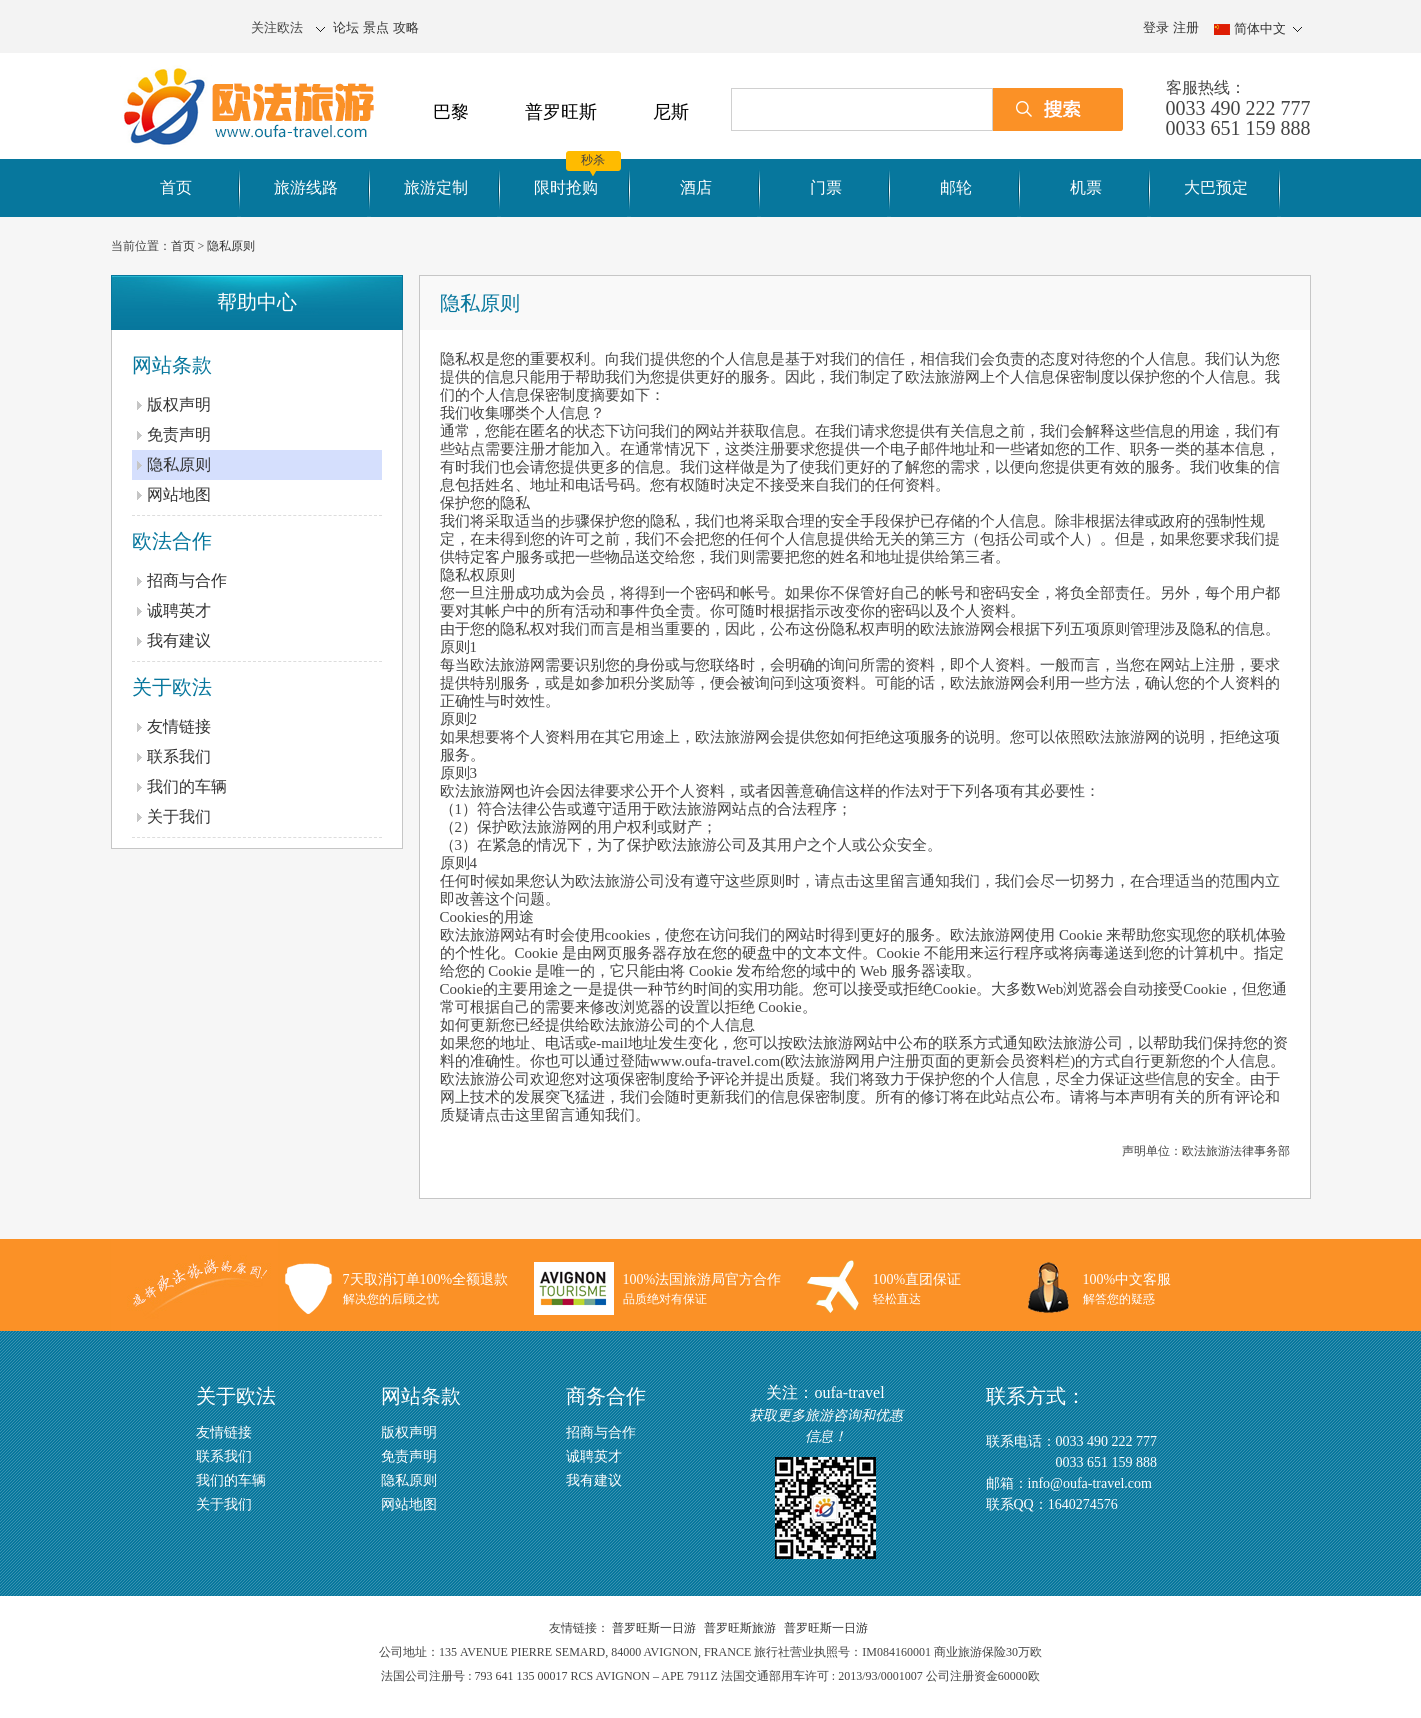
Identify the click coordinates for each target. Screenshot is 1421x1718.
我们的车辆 (187, 786)
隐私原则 (231, 246)
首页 (176, 187)
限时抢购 (566, 187)
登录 (1156, 27)
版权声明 (179, 404)
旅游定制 (436, 187)
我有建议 (179, 640)
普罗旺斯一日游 (654, 1628)
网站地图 (179, 494)
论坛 (346, 27)
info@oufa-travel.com (1090, 1483)
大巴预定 (1216, 187)
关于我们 (179, 816)
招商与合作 (187, 580)
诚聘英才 (179, 610)
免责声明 (179, 434)
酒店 (696, 187)
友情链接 (179, 726)
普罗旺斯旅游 (740, 1628)
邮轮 (956, 187)
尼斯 (671, 112)
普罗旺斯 (561, 112)
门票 (826, 187)
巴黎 (451, 112)
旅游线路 (306, 187)
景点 (376, 27)
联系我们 (179, 756)
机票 (1086, 187)
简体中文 (1260, 29)
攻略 (406, 27)
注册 (1186, 27)
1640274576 (1083, 1504)
